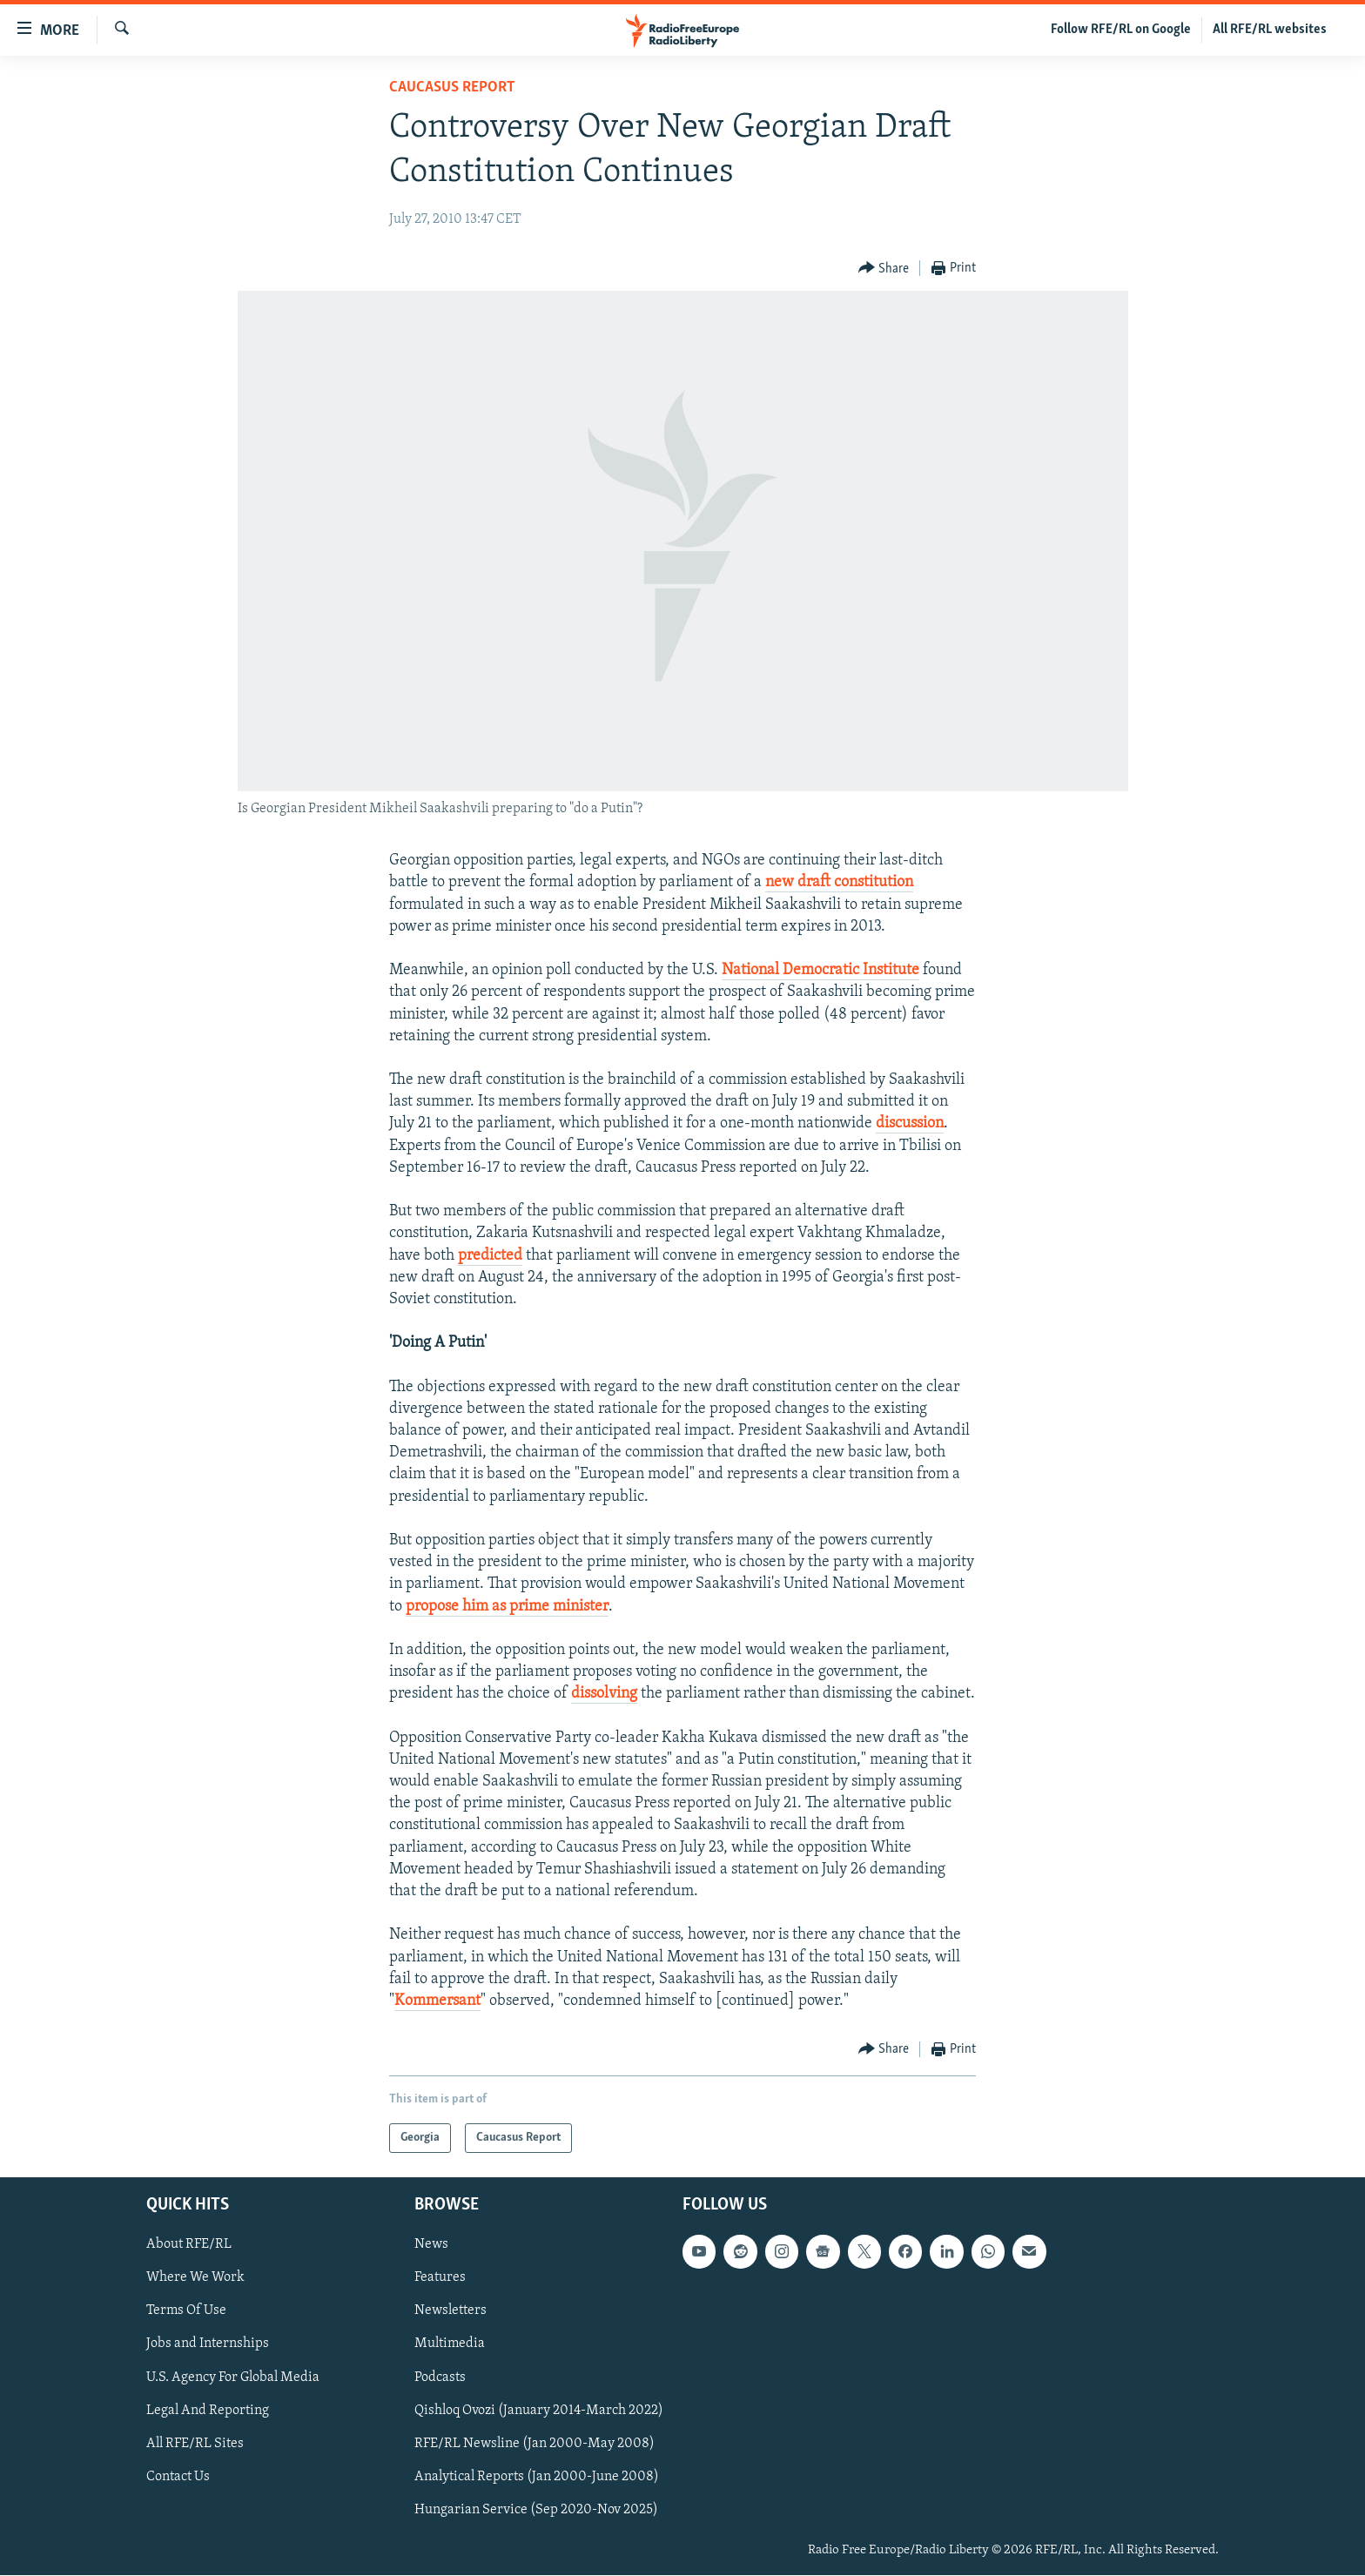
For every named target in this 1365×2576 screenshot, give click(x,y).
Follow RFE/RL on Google (1121, 30)
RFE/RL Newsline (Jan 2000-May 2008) (534, 2444)
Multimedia (449, 2344)
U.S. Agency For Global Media (232, 2377)
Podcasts (440, 2377)
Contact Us (178, 2477)
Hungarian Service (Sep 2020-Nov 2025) (536, 2510)
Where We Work (195, 2278)
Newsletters (450, 2311)
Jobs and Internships (207, 2344)
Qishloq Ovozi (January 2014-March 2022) (538, 2411)
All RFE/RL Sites (195, 2444)
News (431, 2245)
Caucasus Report (452, 87)
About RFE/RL (189, 2245)
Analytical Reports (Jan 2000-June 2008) (536, 2477)
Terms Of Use (186, 2311)
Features (440, 2278)
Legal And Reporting (207, 2411)
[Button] (884, 268)
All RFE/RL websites (1270, 30)
